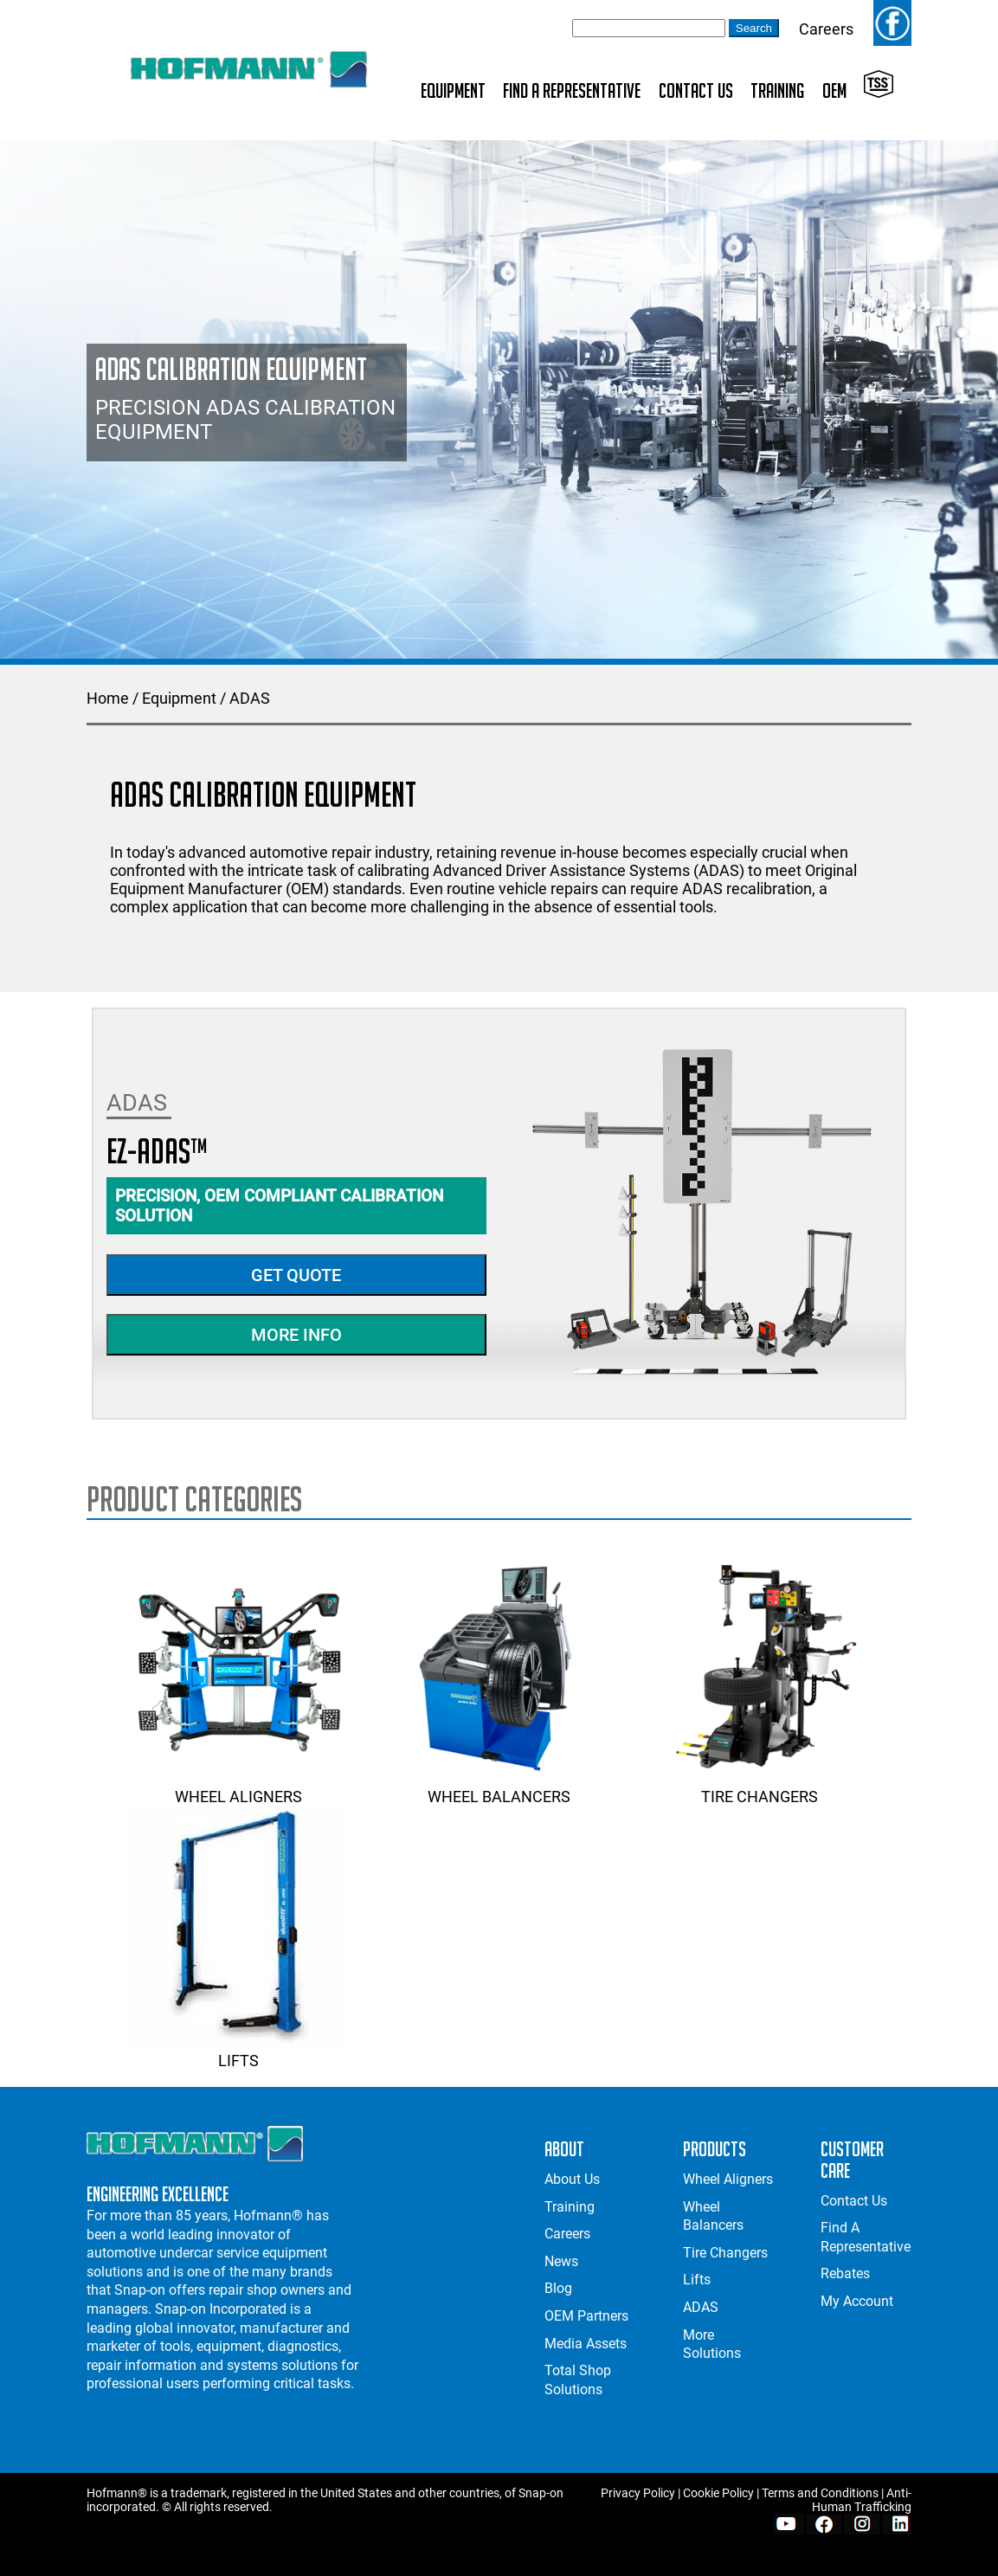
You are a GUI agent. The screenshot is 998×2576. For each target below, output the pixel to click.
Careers (826, 29)
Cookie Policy (718, 2493)
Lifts (239, 2051)
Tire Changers (759, 1787)
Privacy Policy (638, 2493)
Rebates (845, 2273)
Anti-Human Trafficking (861, 2500)
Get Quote (296, 1275)
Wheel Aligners (239, 1787)
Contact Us (696, 90)
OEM (834, 90)
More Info (296, 1334)
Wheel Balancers (499, 1787)
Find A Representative (572, 90)
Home (108, 698)
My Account (857, 2301)
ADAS (249, 698)
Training (777, 90)
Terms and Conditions (820, 2493)
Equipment (453, 90)
